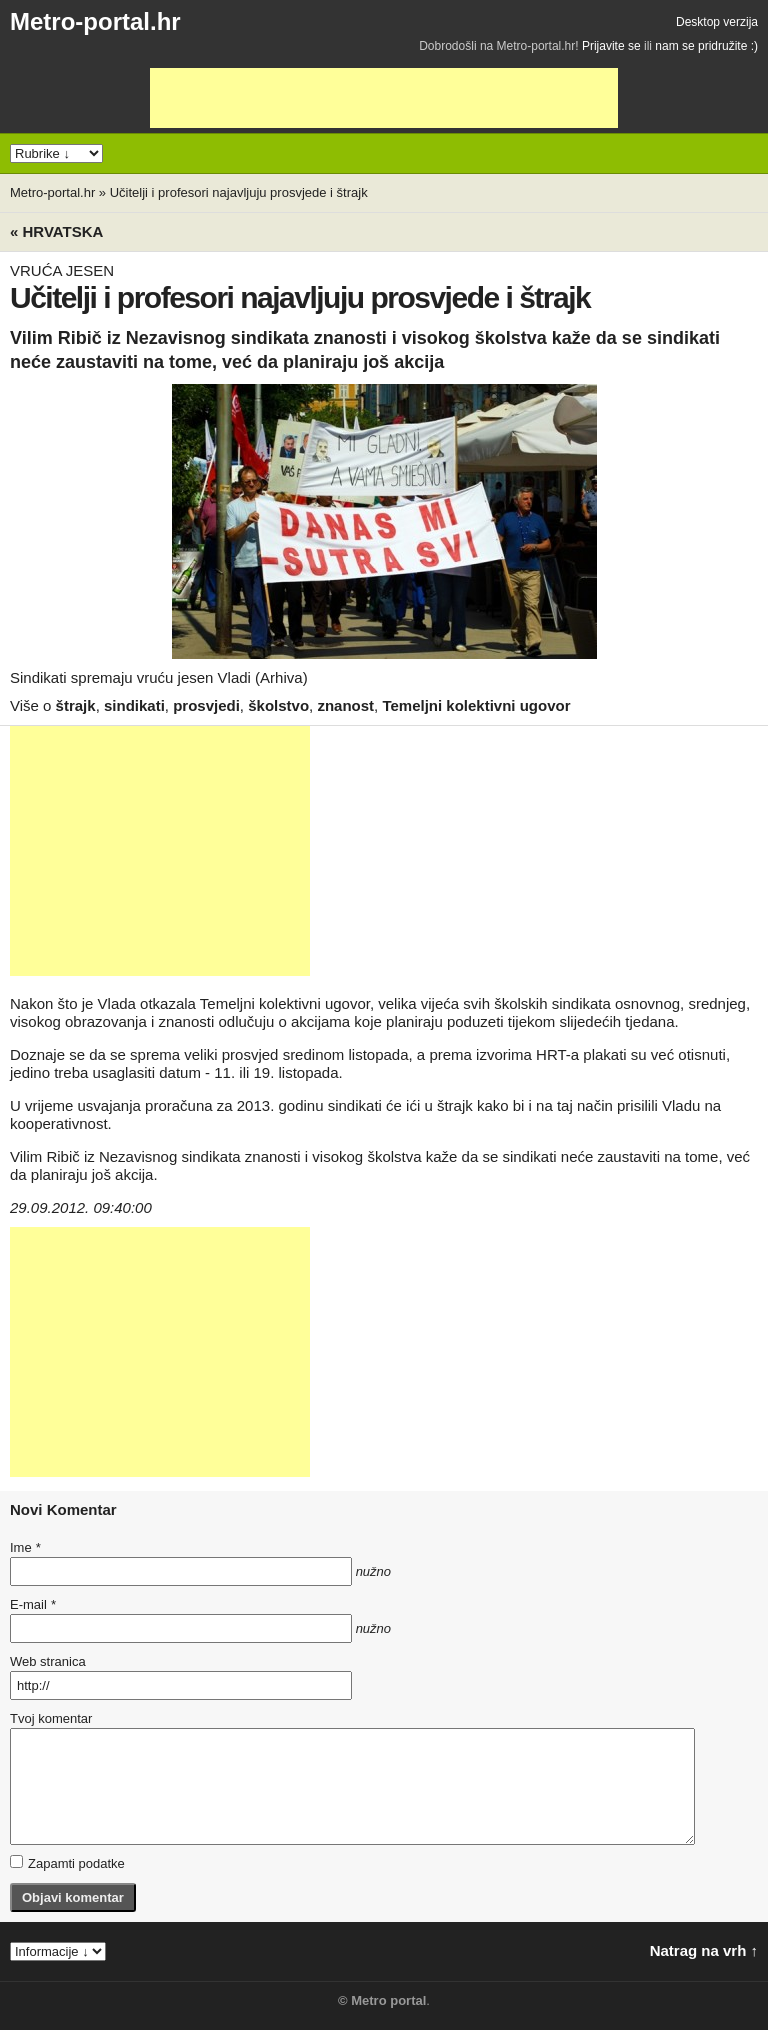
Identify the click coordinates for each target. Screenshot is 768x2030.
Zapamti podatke (67, 1863)
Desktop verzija (717, 22)
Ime (25, 1547)
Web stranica (48, 1661)
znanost (345, 705)
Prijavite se (611, 46)
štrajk (76, 705)
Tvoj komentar (51, 1718)
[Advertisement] (384, 98)
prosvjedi (206, 705)
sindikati (134, 705)
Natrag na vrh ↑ (704, 1950)
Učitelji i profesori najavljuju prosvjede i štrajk (239, 192)
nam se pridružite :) (706, 46)
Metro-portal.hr (95, 21)
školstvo (278, 705)
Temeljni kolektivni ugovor (476, 705)
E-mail (33, 1604)
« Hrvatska (56, 231)
